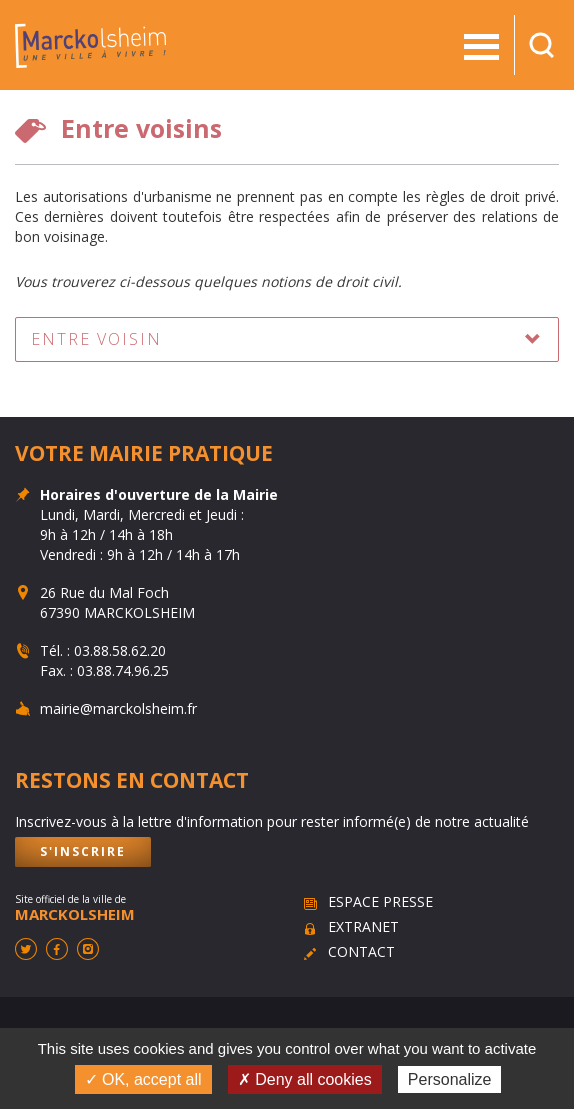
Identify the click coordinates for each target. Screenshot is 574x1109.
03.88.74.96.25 (123, 670)
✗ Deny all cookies (305, 1079)
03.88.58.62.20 (120, 650)
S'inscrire (83, 851)
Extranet (363, 926)
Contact (361, 951)
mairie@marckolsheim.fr (118, 708)
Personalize (450, 1079)
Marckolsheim (90, 45)
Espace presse (380, 901)
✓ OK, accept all (143, 1079)
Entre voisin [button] (96, 339)
